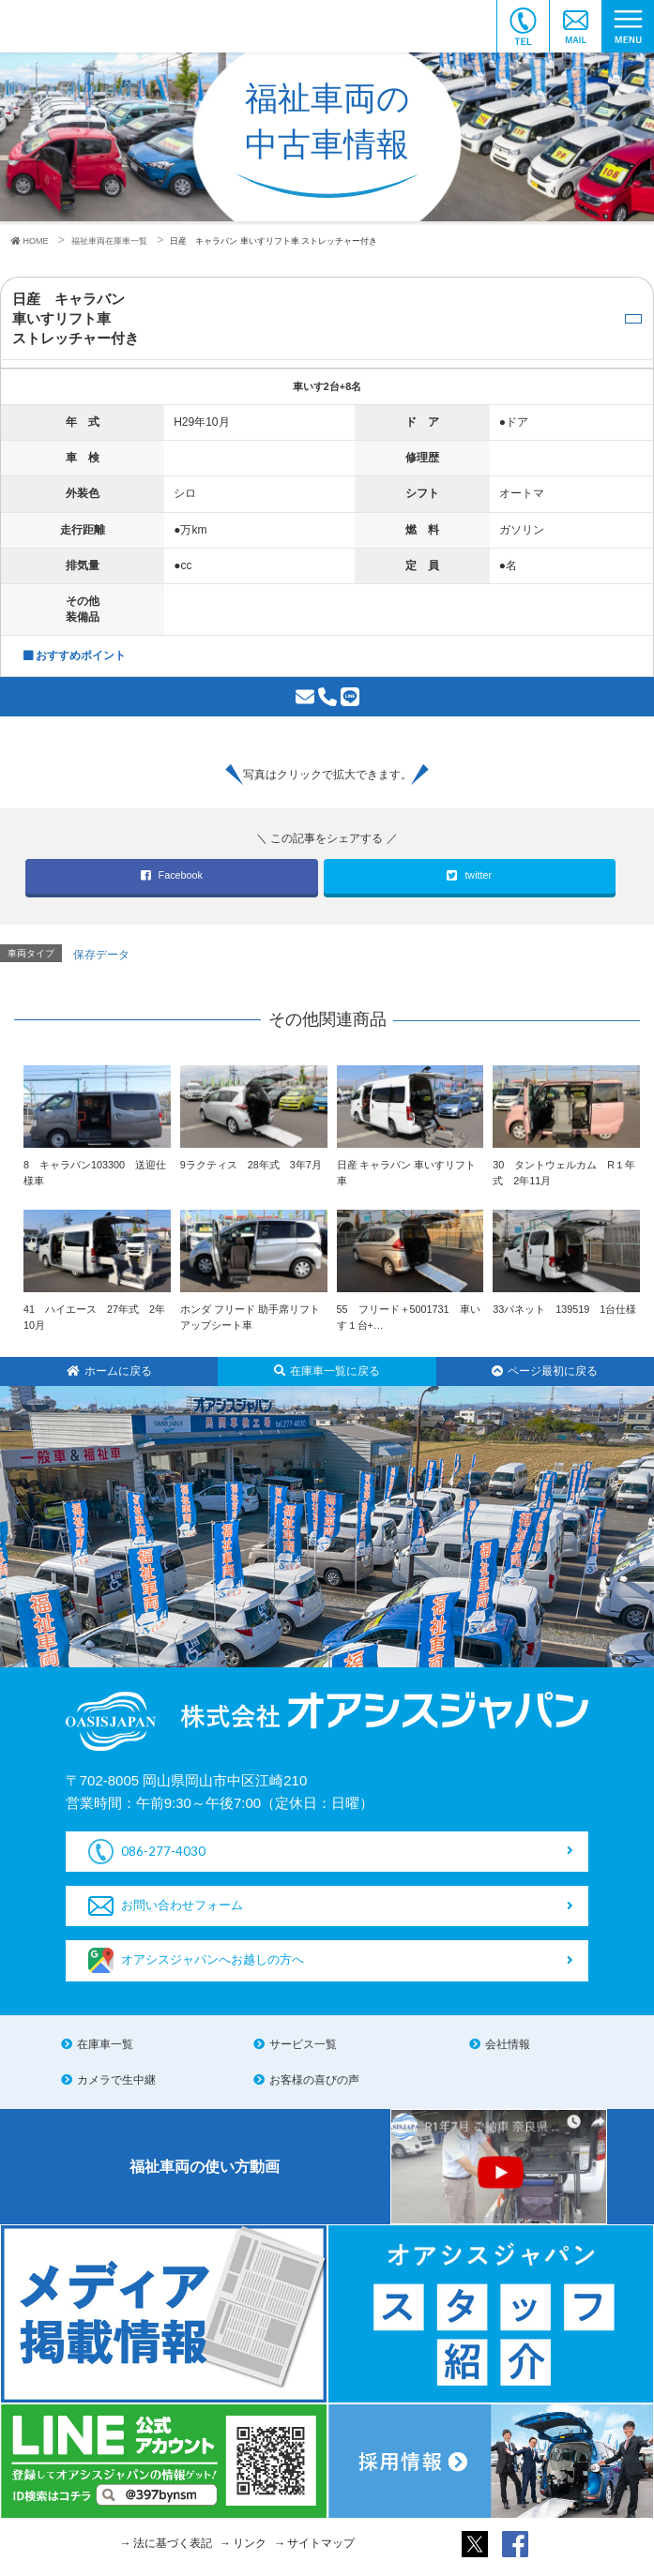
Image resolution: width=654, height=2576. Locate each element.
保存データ (101, 954)
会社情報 (507, 2044)
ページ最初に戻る (545, 1371)
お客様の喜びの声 (314, 2079)
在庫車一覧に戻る (327, 1371)
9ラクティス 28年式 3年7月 (251, 1164)
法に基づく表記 (172, 2543)
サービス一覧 (303, 2044)
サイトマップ (321, 2543)
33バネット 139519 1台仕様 (564, 1309)
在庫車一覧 (105, 2044)
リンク (249, 2543)
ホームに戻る (109, 1371)
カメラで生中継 (116, 2079)
